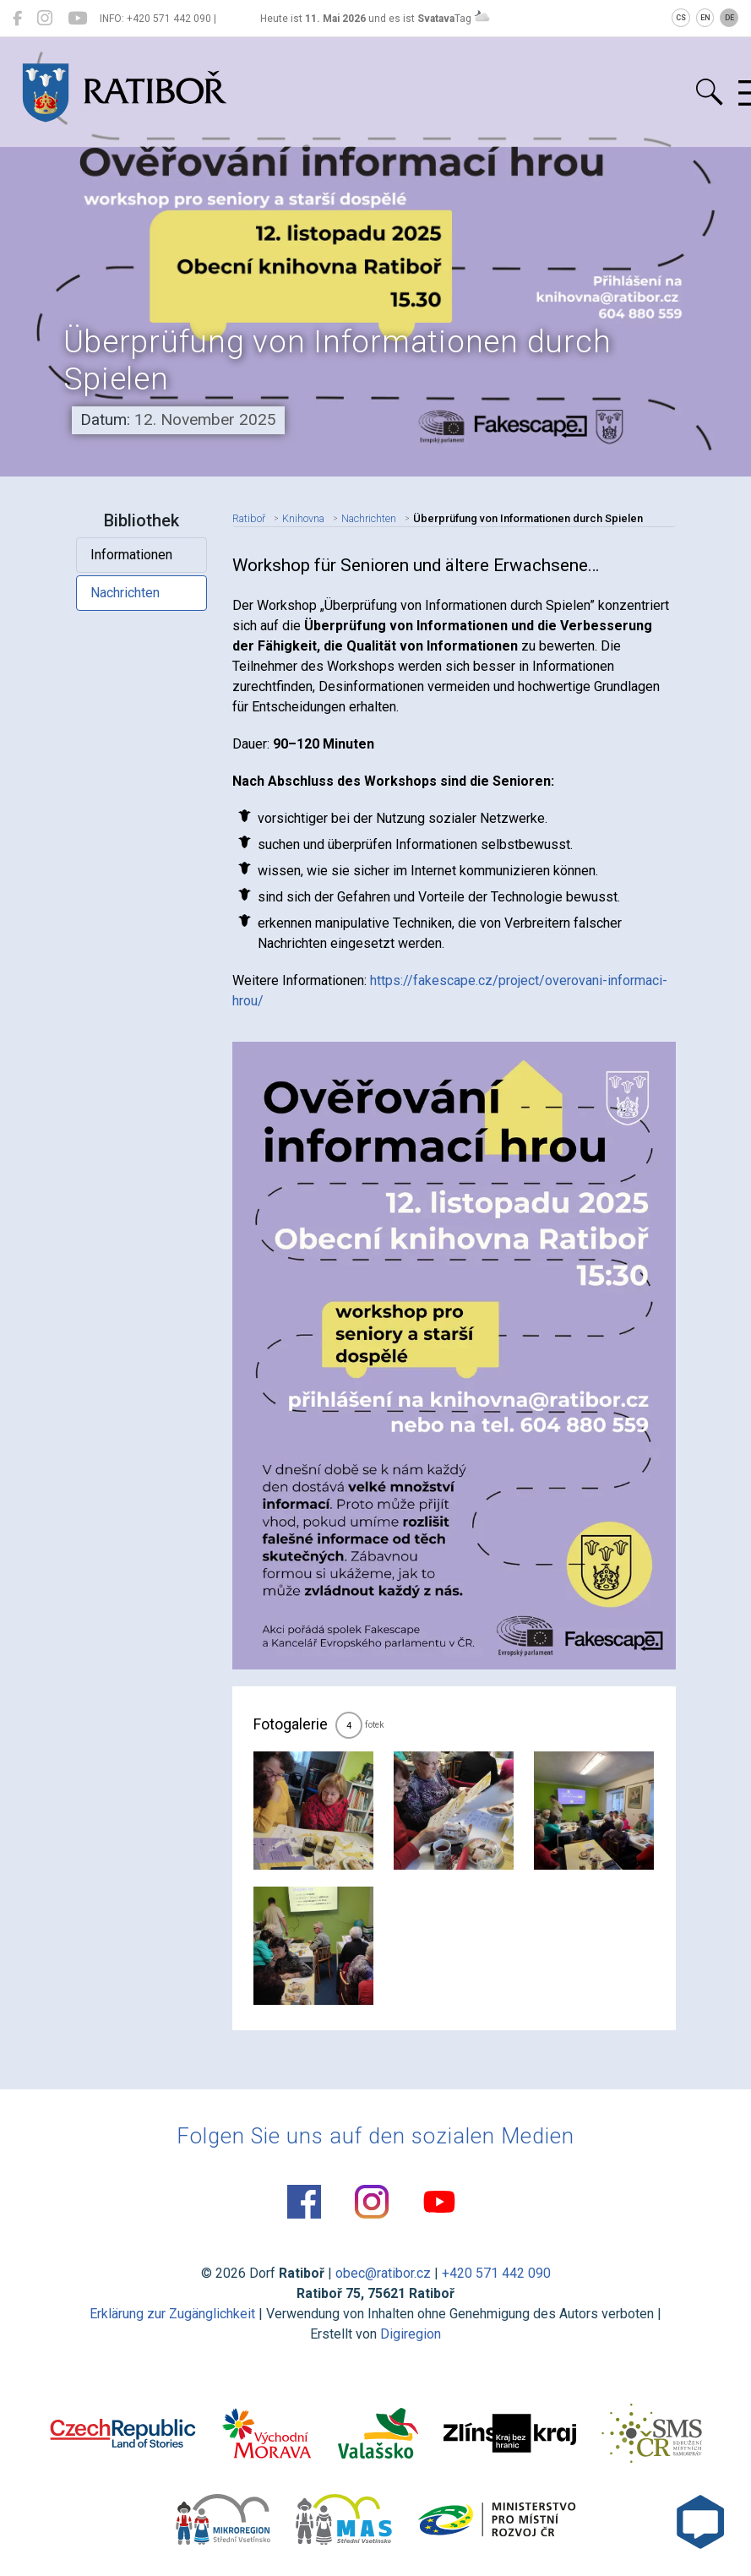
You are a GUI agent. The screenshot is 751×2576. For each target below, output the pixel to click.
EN (705, 18)
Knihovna (303, 518)
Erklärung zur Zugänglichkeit (172, 2314)
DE (729, 18)
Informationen (131, 555)
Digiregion (410, 2334)
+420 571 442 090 (496, 2273)
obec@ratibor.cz (383, 2273)
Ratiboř (248, 518)
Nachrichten (125, 593)
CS (681, 18)
